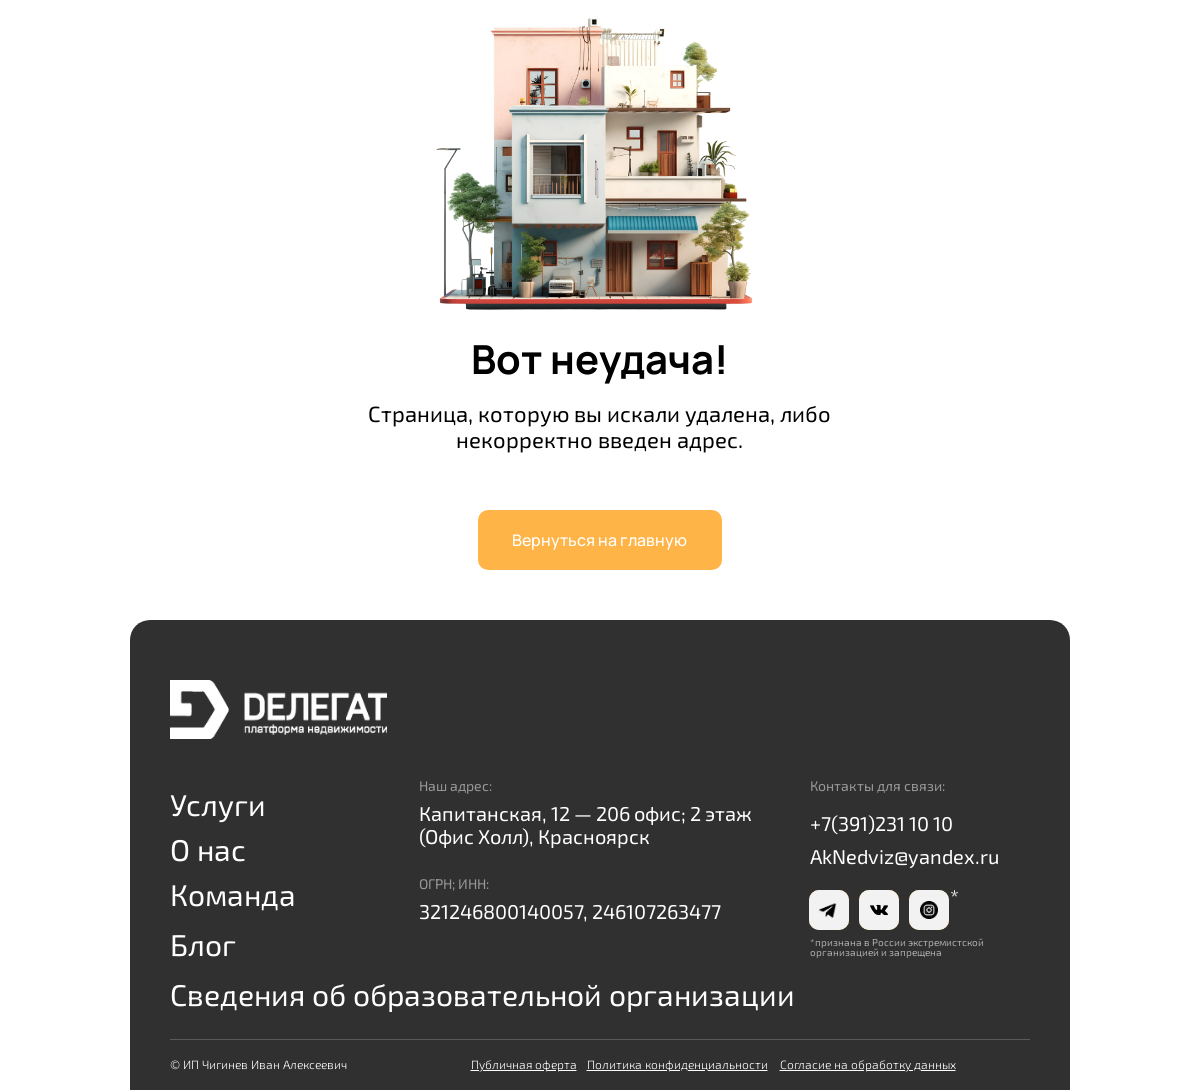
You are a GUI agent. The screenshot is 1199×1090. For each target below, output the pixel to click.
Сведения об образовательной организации (482, 994)
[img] (278, 709)
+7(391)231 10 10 (881, 823)
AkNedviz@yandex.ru (904, 856)
